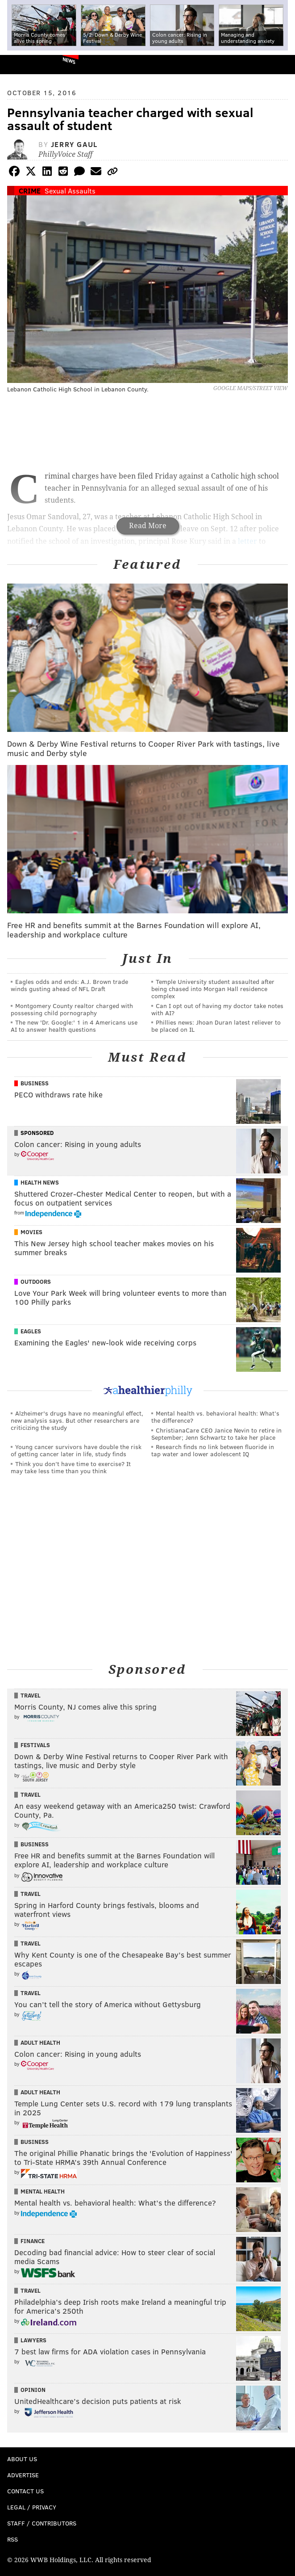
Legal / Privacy (31, 2507)
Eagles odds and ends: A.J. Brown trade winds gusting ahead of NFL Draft (69, 985)
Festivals (35, 1745)
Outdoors (36, 1281)
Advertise (23, 2475)
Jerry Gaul (74, 144)
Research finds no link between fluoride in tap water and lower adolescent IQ (212, 1450)
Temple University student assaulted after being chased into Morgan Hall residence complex (212, 988)
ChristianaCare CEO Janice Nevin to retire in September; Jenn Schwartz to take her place (216, 1433)
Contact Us (25, 2491)
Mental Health (43, 2191)
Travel (31, 1695)
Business (35, 1083)
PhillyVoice (21, 64)
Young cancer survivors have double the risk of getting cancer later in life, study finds (76, 1450)
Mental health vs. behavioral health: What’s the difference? (215, 1417)
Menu (281, 64)
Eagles (31, 1331)
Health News (40, 1182)
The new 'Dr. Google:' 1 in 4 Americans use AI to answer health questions (74, 1026)
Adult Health (40, 2042)
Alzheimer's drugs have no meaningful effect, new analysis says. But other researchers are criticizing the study (77, 1420)
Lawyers (33, 2340)
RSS (12, 2539)
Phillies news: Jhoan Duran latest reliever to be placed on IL (216, 1026)
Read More (147, 525)
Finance (33, 2241)
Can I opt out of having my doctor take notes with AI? (217, 1009)
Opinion (33, 2390)
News (68, 60)
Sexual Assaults (70, 190)
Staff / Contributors (41, 2523)
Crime (30, 190)
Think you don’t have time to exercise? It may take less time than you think (71, 1467)
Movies (31, 1232)
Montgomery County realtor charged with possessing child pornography (72, 1009)
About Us (22, 2458)
